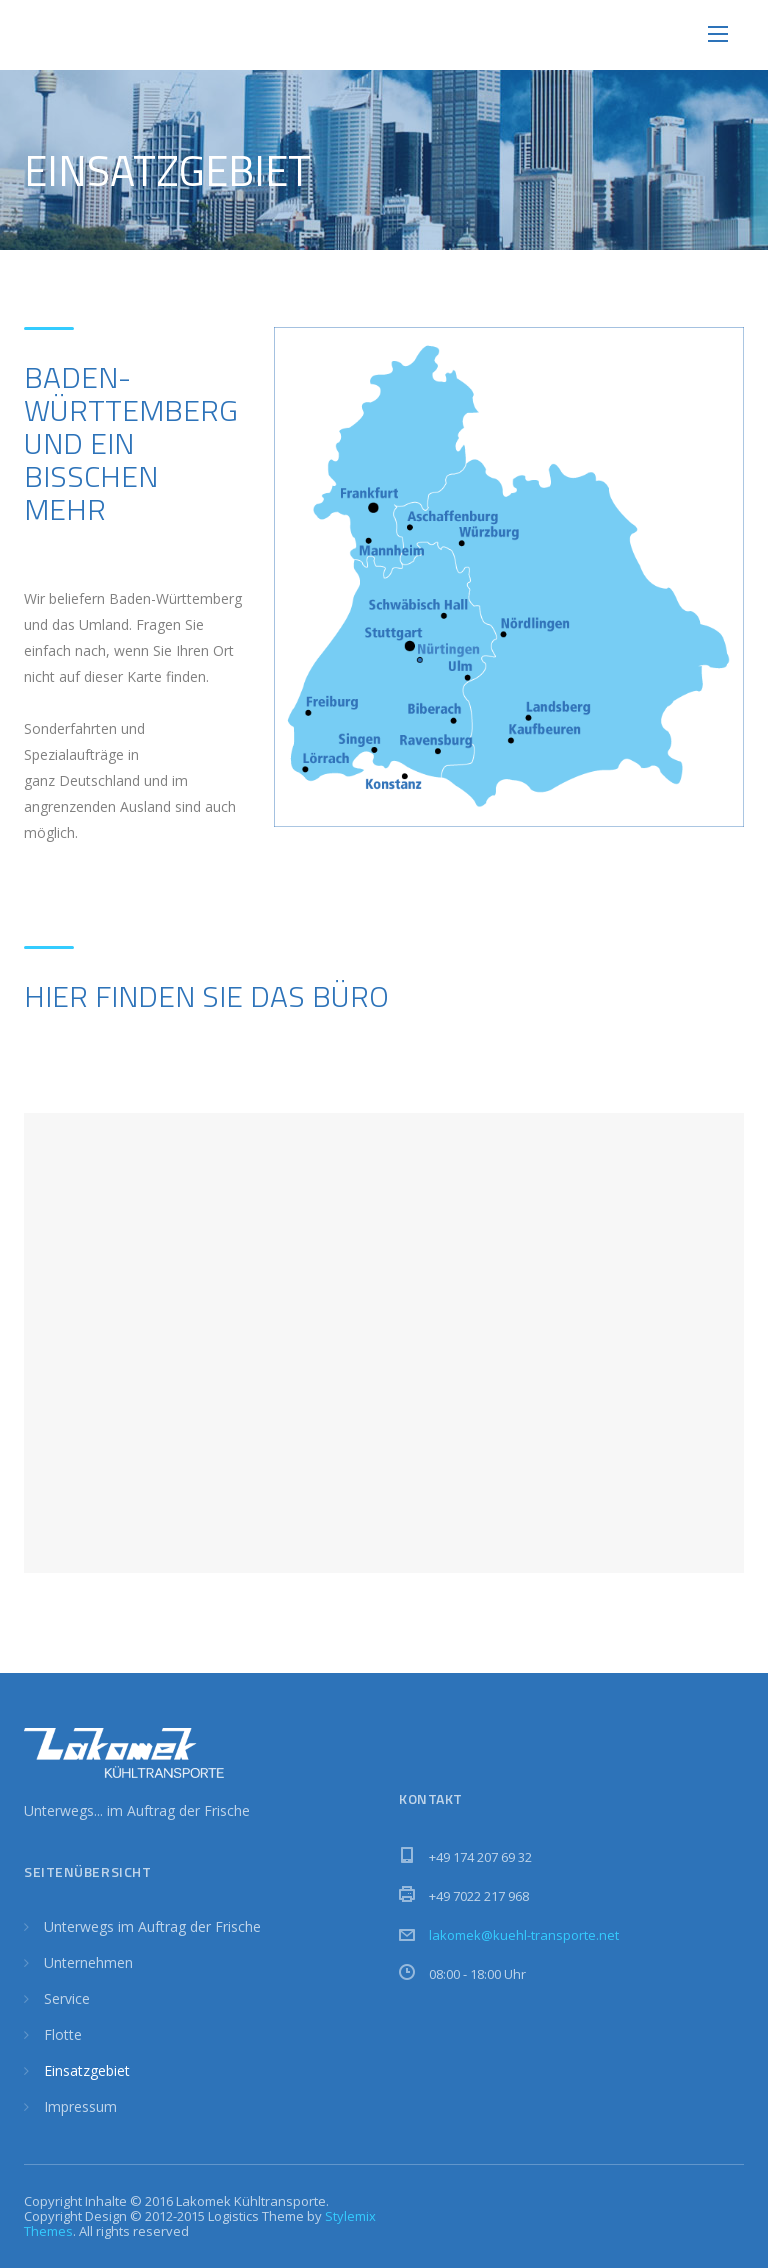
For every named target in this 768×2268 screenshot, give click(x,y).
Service (67, 1998)
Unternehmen (88, 1962)
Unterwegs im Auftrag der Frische (152, 1926)
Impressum (80, 2106)
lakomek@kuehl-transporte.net (524, 1935)
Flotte (63, 2034)
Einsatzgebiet (87, 2070)
